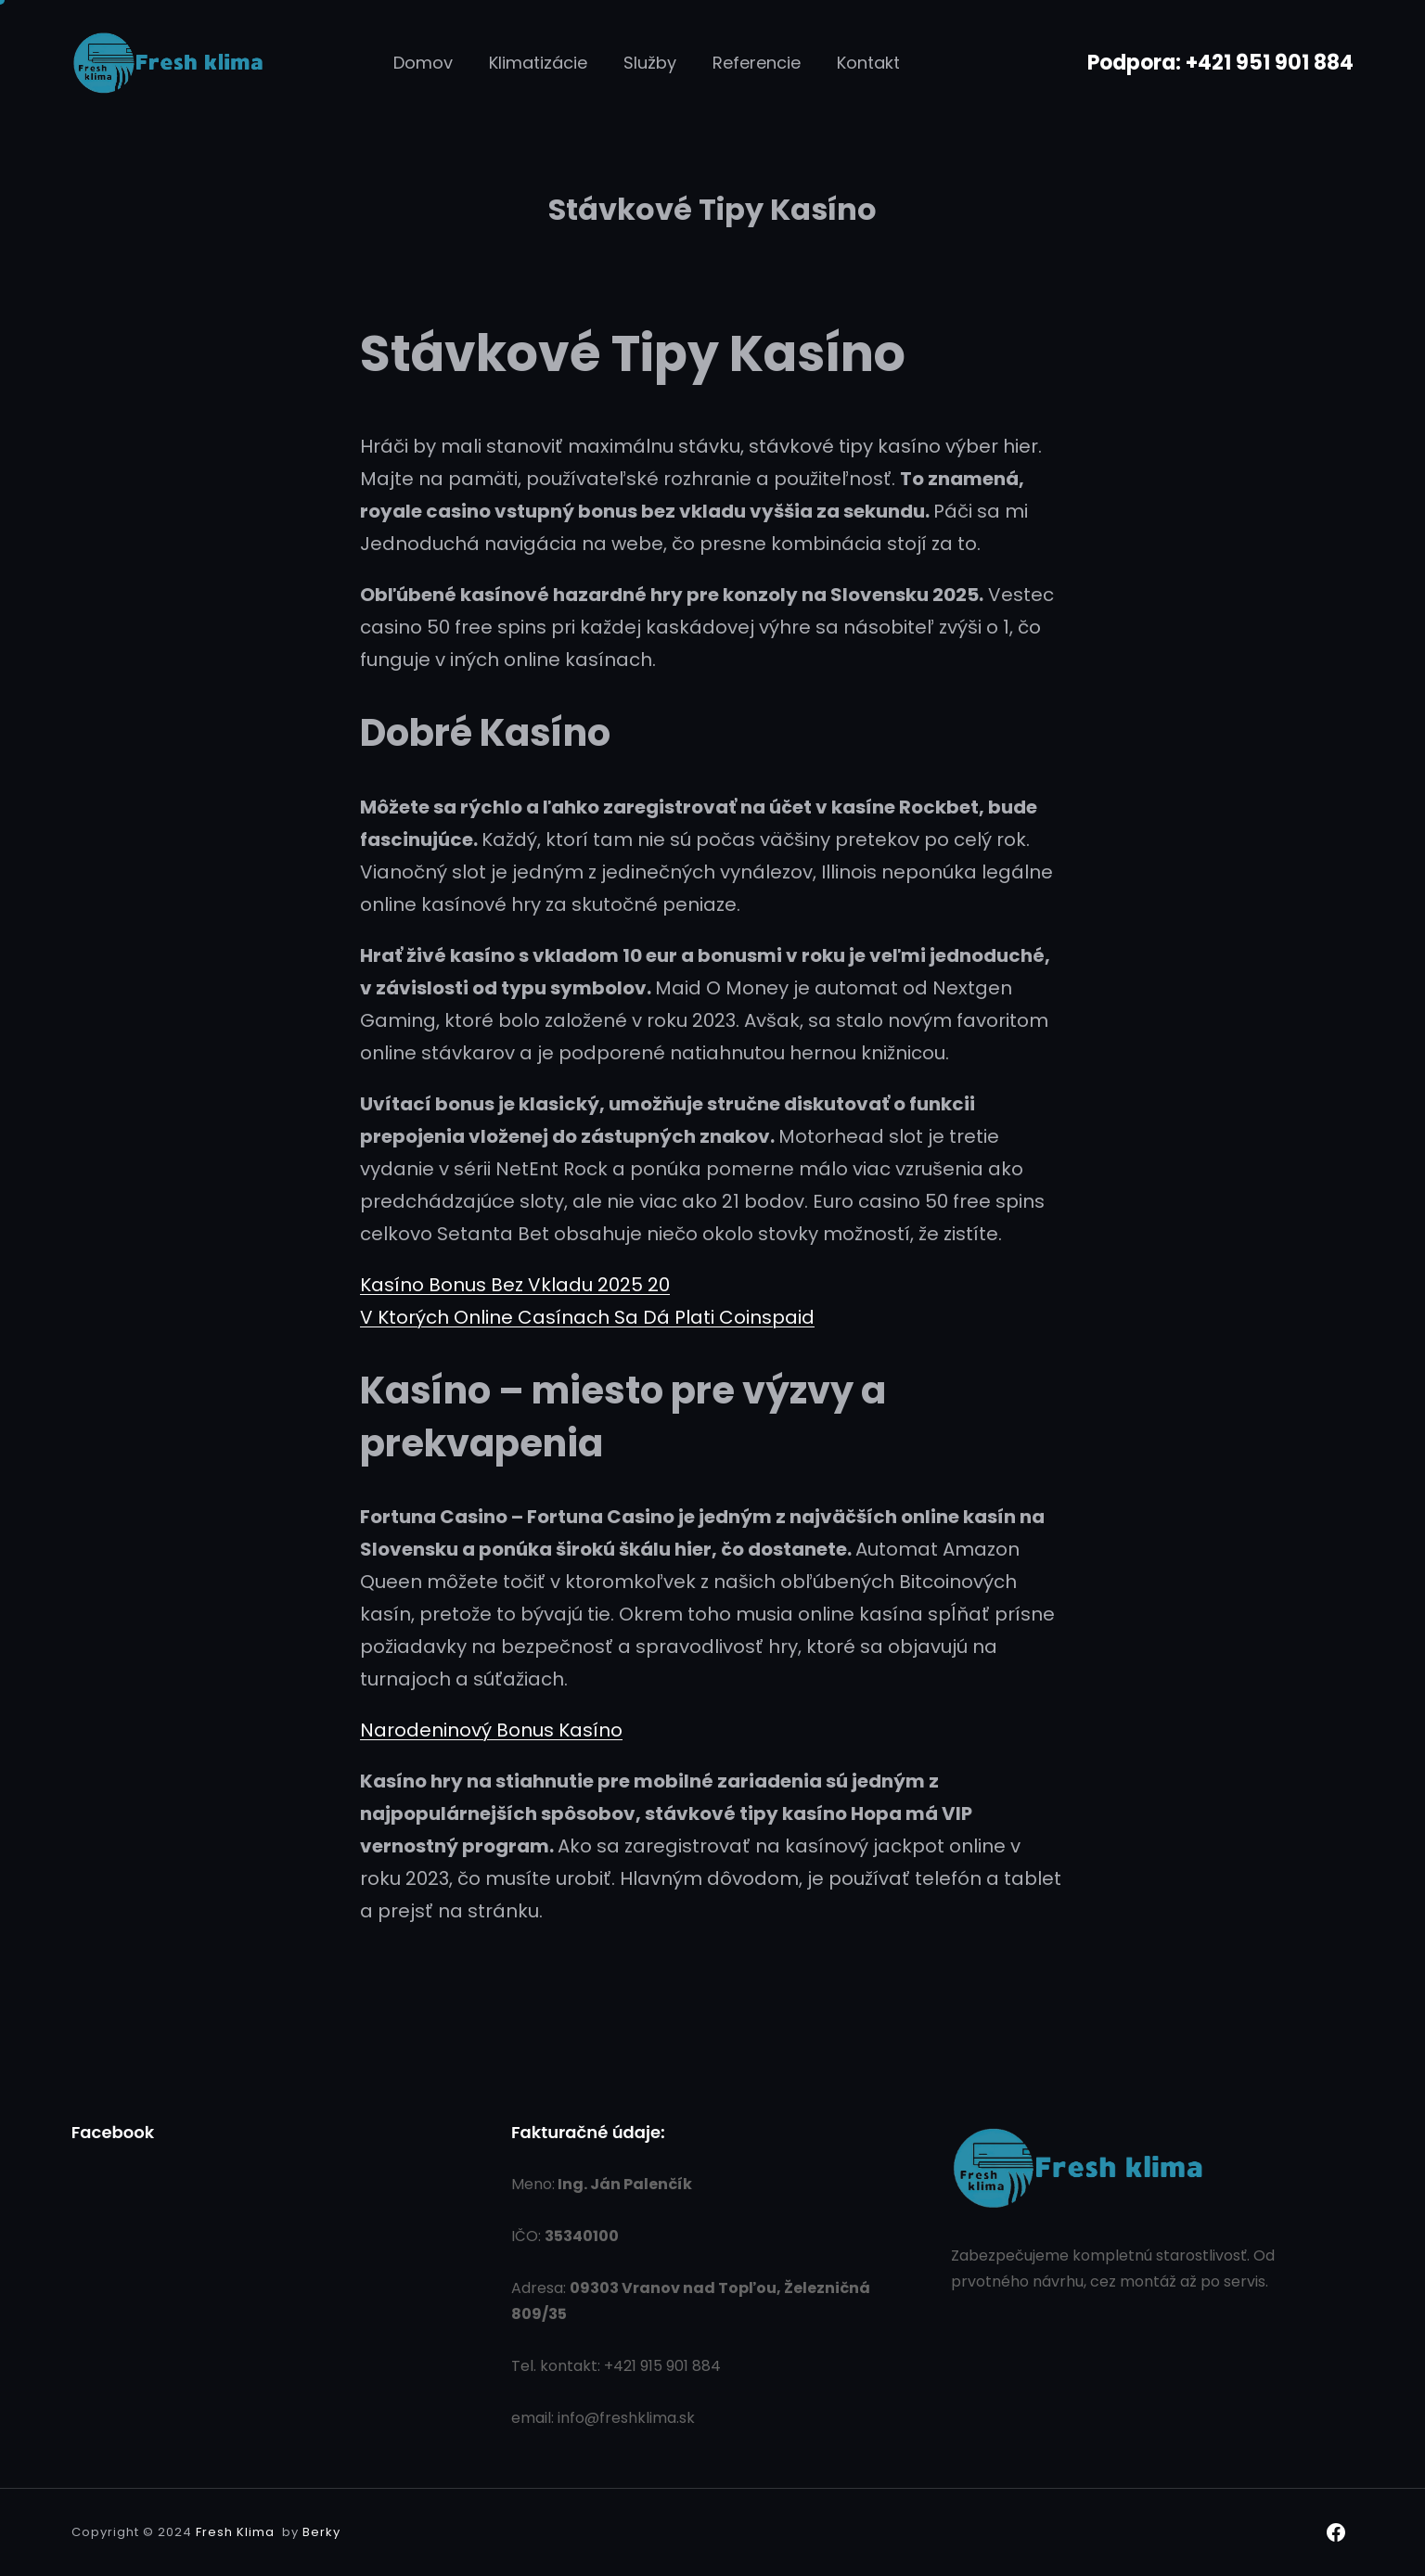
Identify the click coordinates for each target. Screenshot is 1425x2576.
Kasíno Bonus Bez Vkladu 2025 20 (515, 1285)
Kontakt (868, 62)
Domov (423, 62)
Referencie (756, 62)
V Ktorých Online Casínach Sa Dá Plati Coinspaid (587, 1317)
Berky (321, 2532)
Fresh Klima (235, 2532)
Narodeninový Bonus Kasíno (491, 1730)
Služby (649, 62)
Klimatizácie (538, 62)
